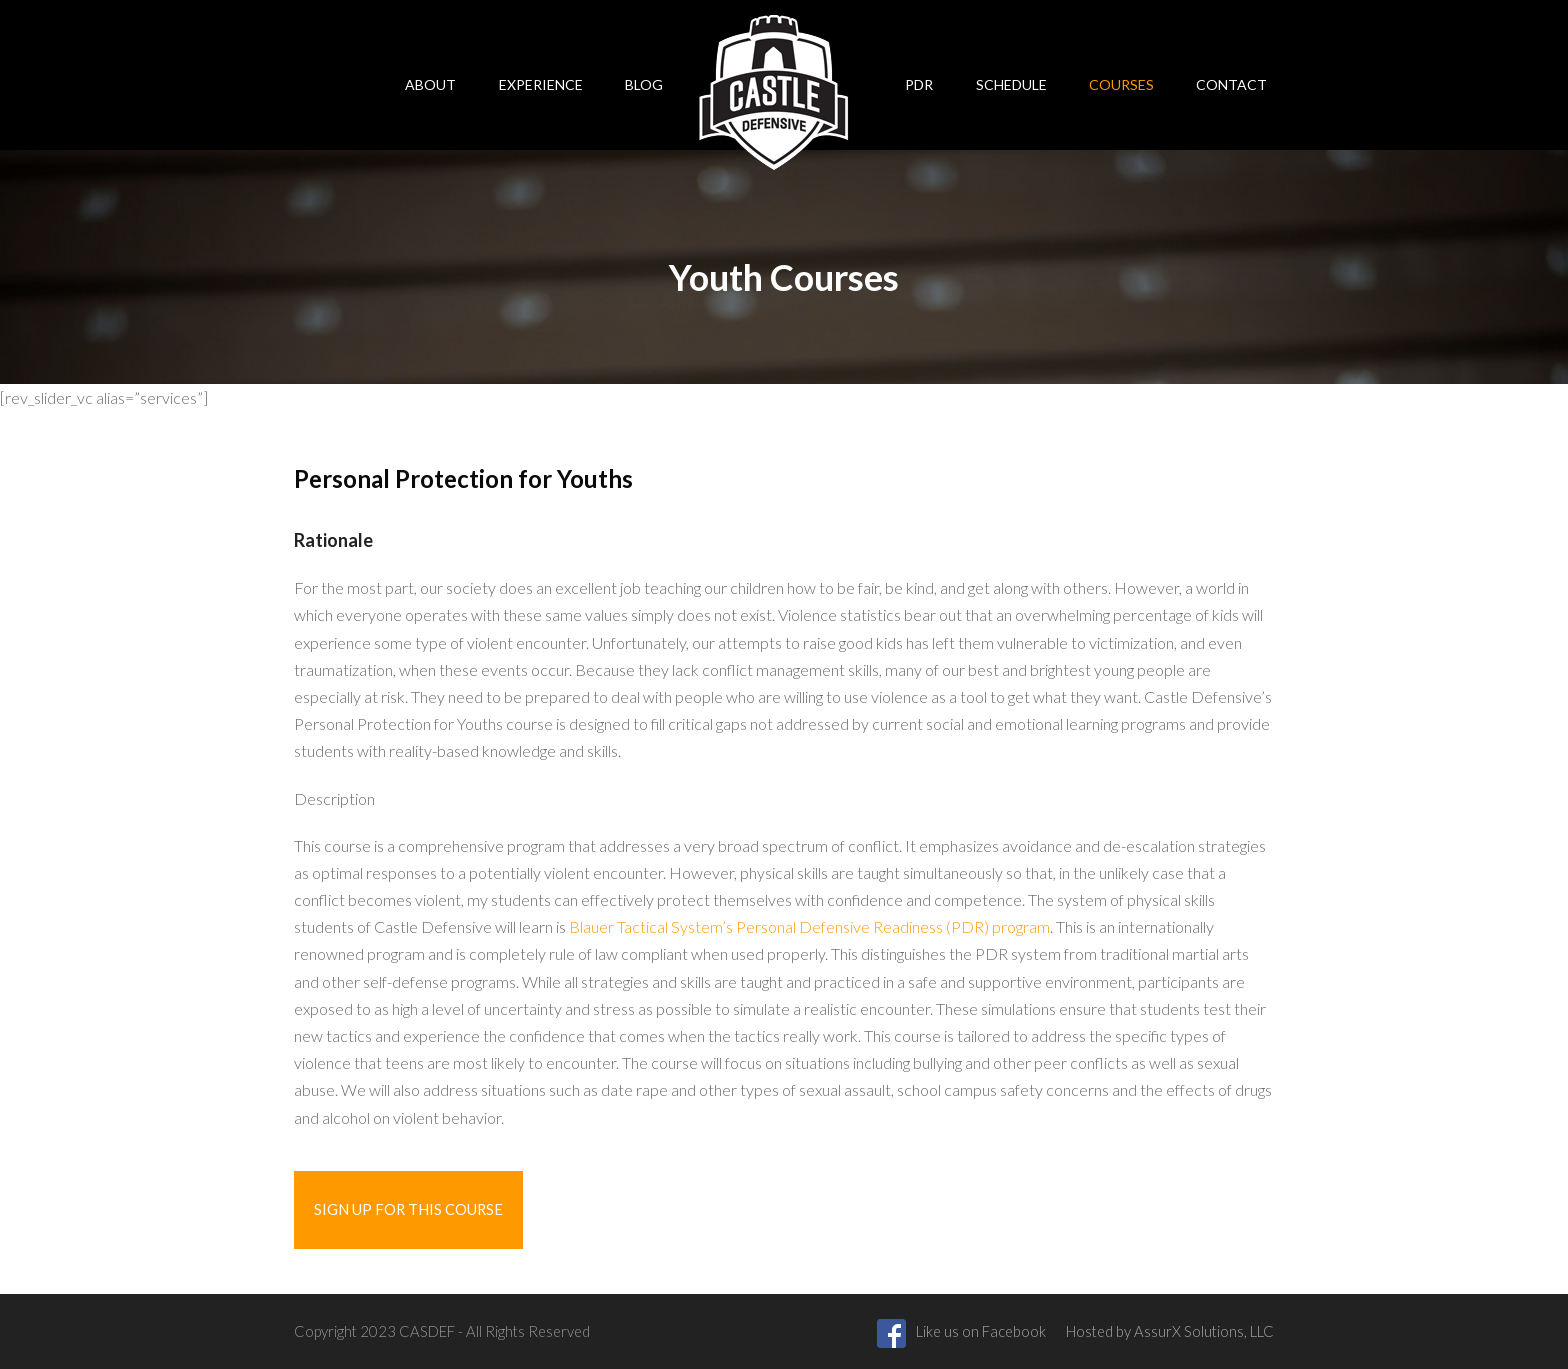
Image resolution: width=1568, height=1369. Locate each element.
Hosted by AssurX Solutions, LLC (1170, 1331)
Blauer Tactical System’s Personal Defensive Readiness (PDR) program (809, 926)
